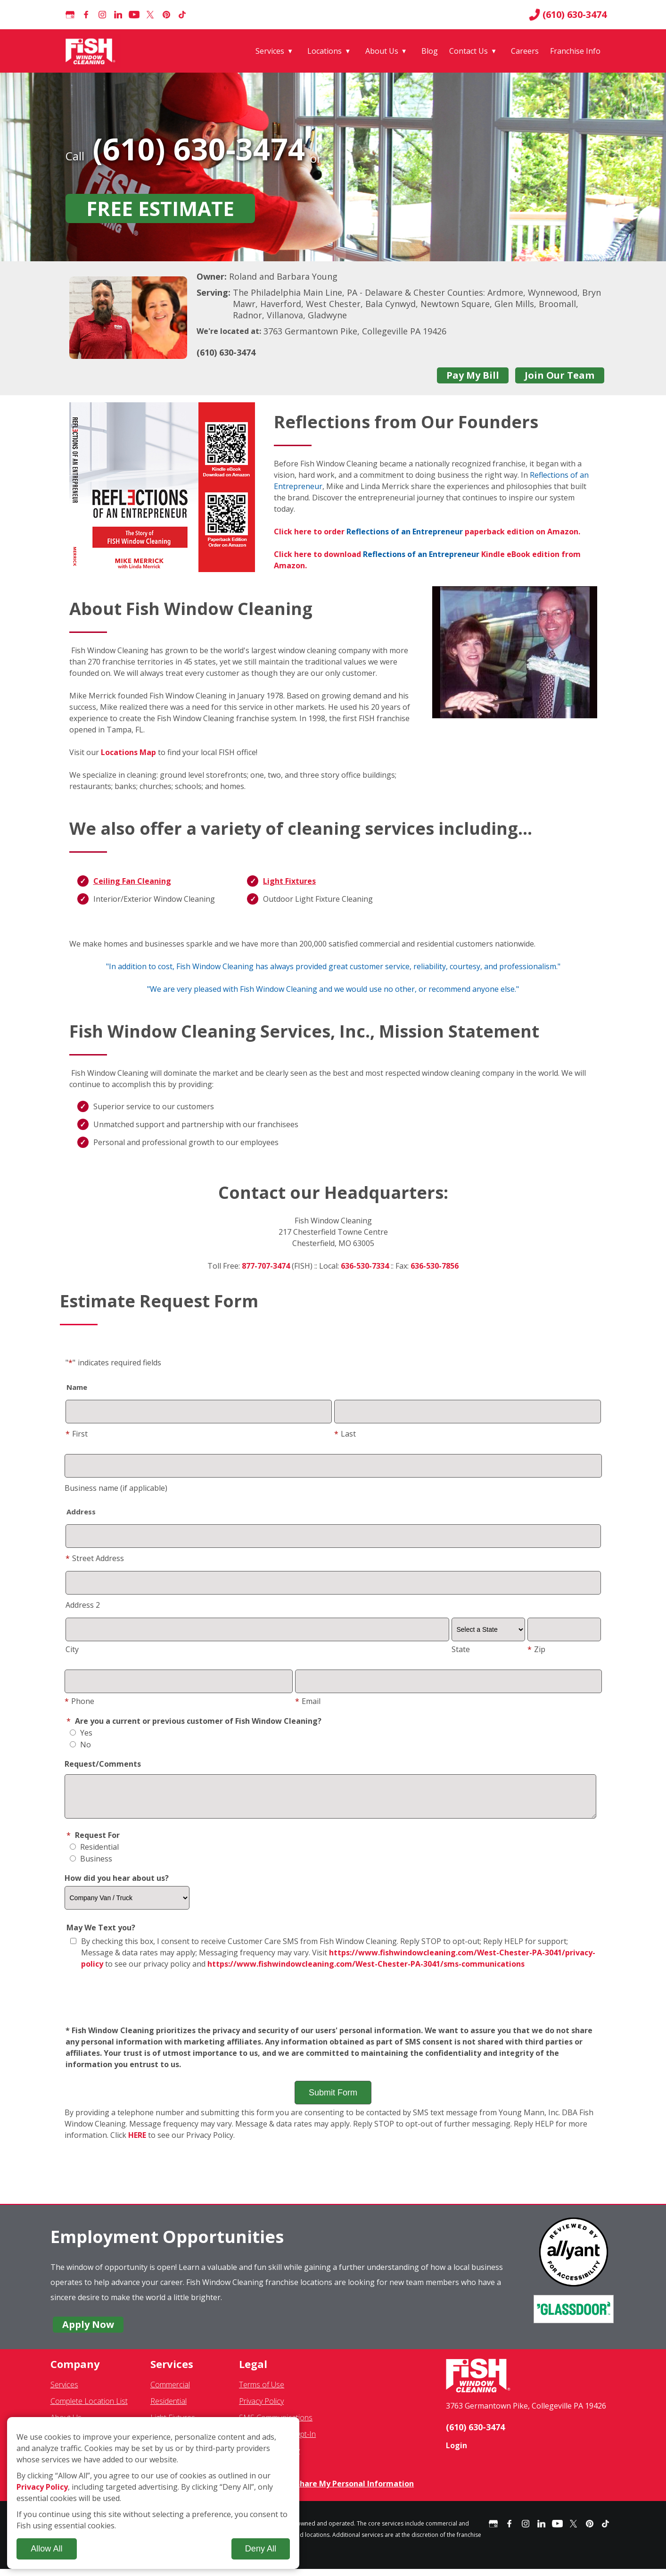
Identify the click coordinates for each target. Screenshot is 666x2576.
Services (269, 51)
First (77, 1434)
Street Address (95, 1558)
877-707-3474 (266, 1266)
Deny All (260, 2548)
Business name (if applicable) (116, 1488)
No (80, 1744)
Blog (429, 51)
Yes (81, 1733)
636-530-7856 (435, 1266)
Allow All (46, 2548)
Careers (525, 51)
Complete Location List (89, 2408)
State (461, 1649)
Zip (536, 1649)
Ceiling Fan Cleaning (132, 881)
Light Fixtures (289, 881)
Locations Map (128, 752)
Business (91, 1866)
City (72, 1649)
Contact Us (468, 51)
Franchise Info (575, 51)
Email (308, 1701)
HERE (137, 2142)
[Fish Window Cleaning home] (92, 51)
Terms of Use (261, 2391)
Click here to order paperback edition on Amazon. (427, 531)
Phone (79, 1701)
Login (456, 2452)
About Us (381, 51)
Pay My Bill (472, 375)
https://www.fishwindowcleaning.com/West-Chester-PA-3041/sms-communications (366, 1971)
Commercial (170, 2391)
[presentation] (333, 2004)
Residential (94, 1854)
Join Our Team (559, 375)
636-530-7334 (365, 1266)
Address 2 (83, 1605)
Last (345, 1434)
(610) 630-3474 (568, 14)
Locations (324, 51)
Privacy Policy (261, 2408)
